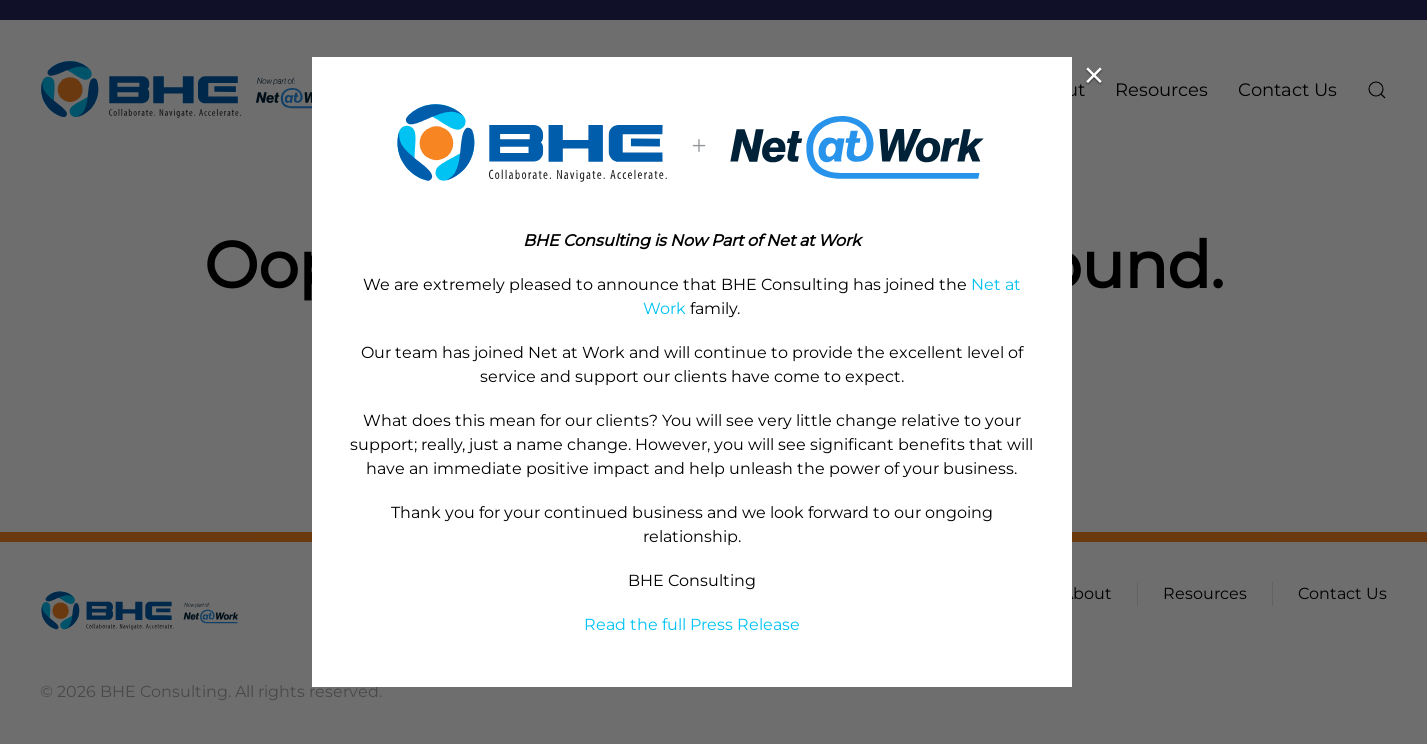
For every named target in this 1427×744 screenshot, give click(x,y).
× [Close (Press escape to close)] (1094, 74)
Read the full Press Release (692, 624)
